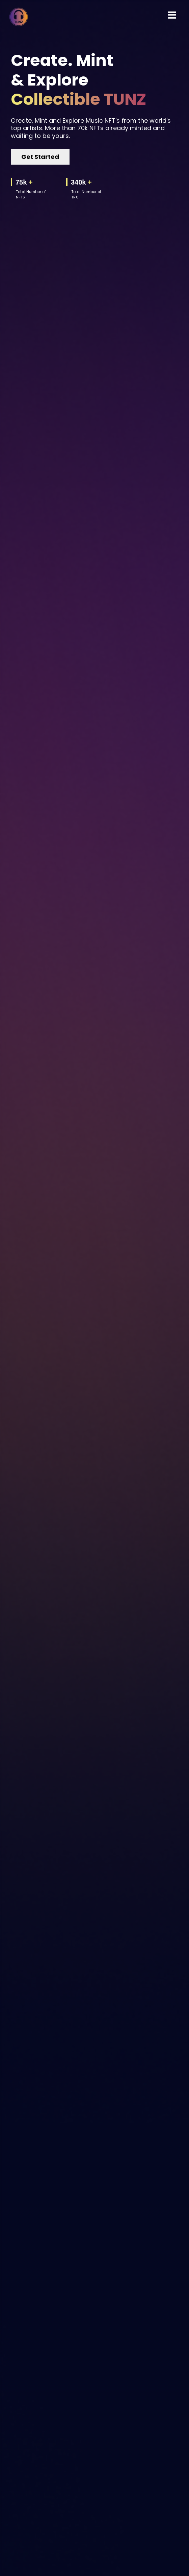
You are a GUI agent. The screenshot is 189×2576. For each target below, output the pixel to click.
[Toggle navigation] (172, 15)
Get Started (40, 156)
